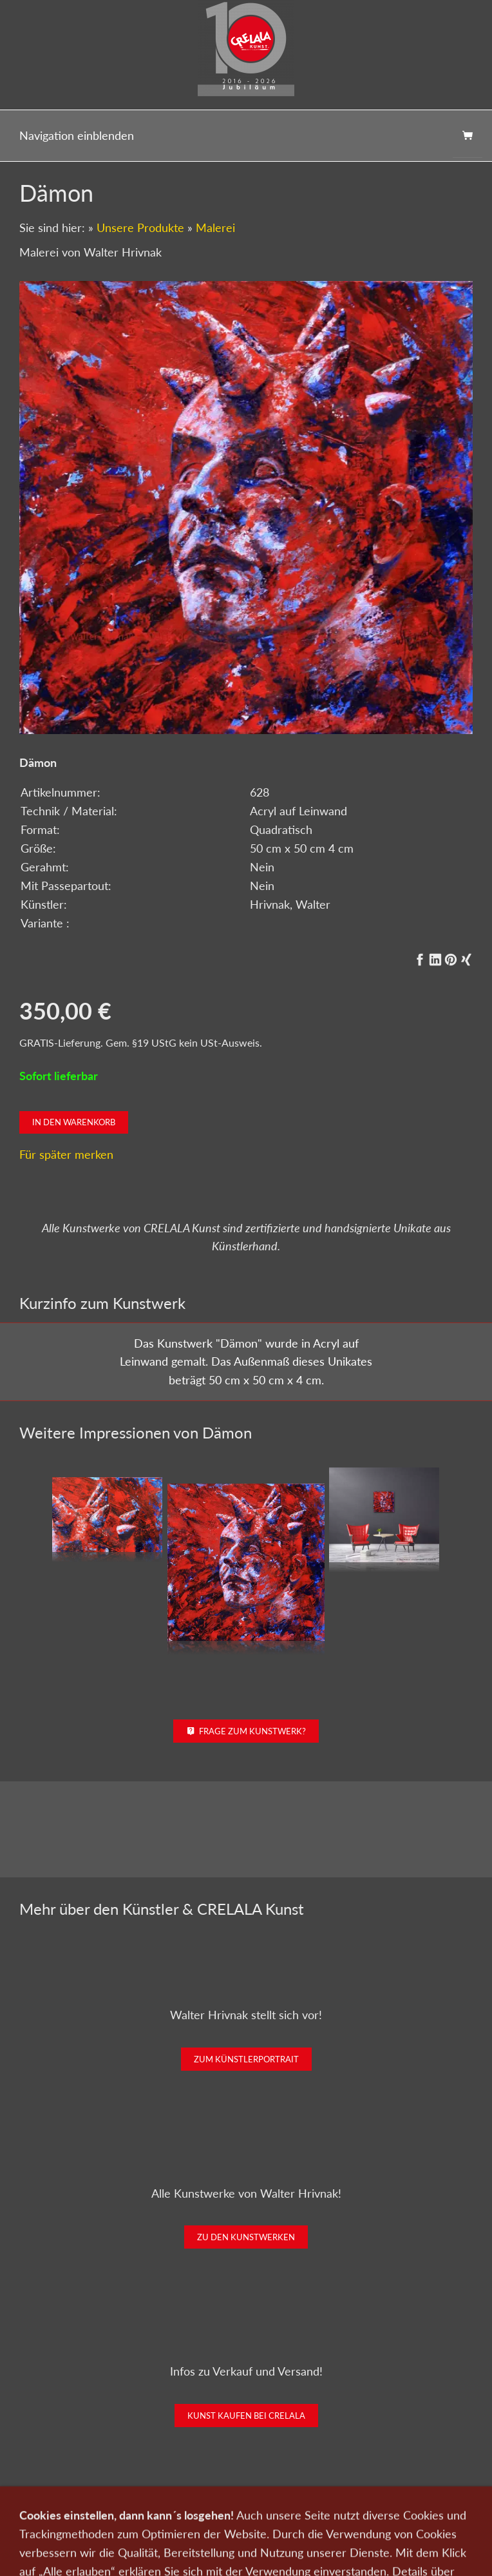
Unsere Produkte (140, 227)
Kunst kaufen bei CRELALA (246, 2415)
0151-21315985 (161, 2558)
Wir (236, 2517)
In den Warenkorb (73, 1122)
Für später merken (66, 1154)
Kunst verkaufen (144, 2517)
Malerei (215, 227)
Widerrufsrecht (246, 2534)
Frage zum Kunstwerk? (246, 1731)
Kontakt (202, 2517)
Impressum (390, 2517)
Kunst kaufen (76, 2517)
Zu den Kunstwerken (246, 2237)
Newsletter (277, 2517)
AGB (432, 2517)
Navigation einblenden (76, 135)
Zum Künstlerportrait (246, 2059)
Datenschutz (333, 2517)
